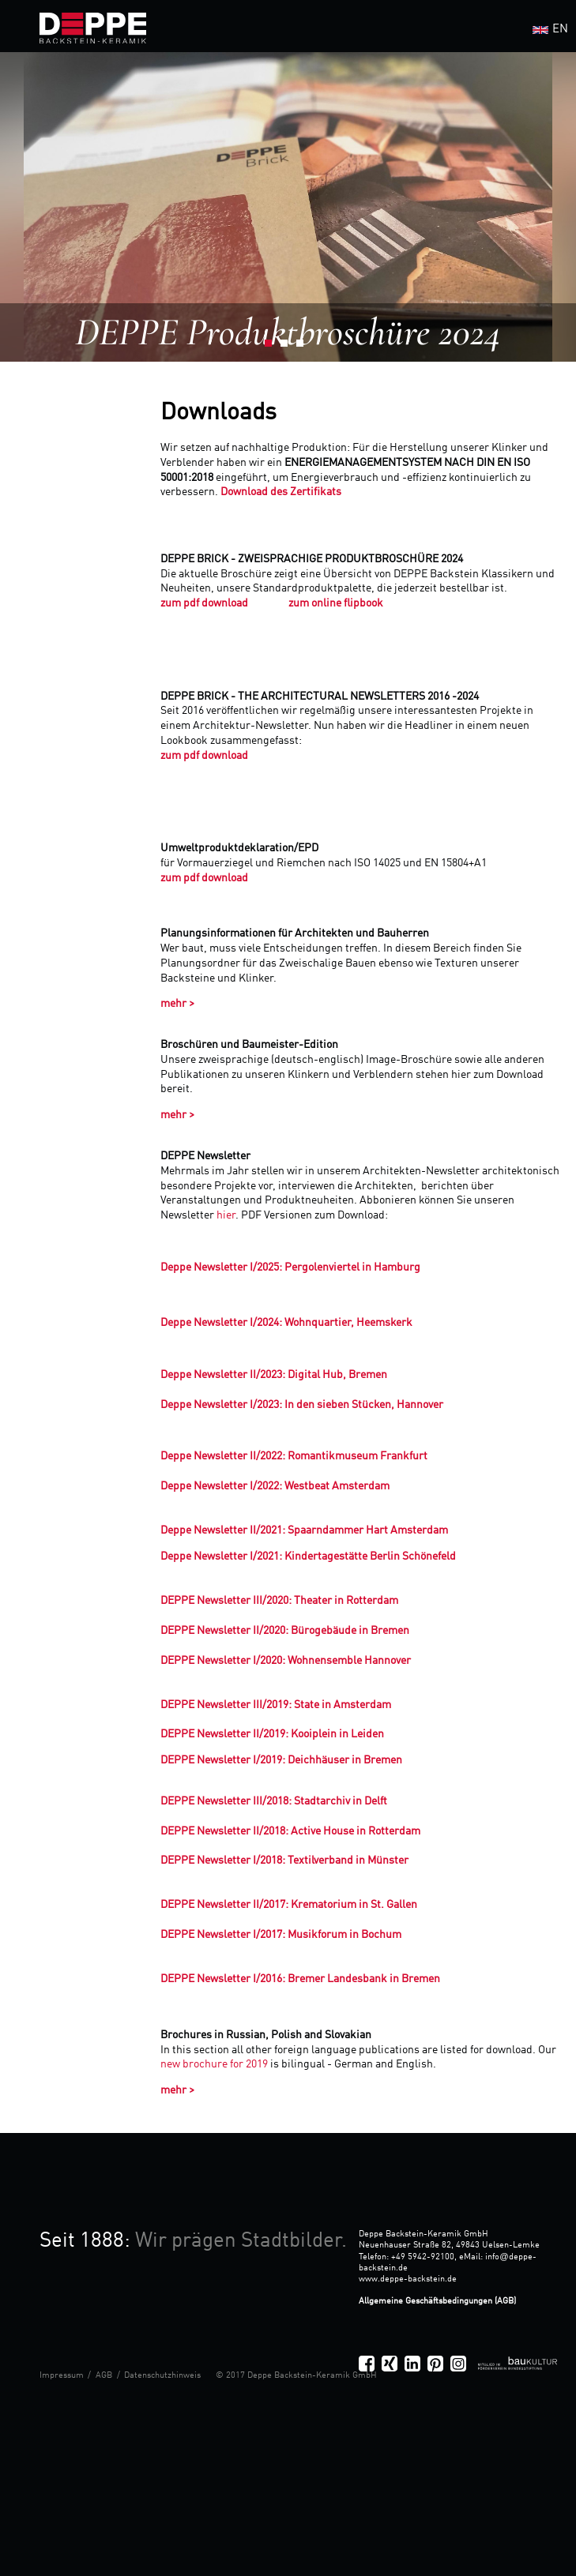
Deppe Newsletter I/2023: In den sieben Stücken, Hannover (301, 1404)
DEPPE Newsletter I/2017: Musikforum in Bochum (280, 1934)
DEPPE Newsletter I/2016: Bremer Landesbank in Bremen (300, 1979)
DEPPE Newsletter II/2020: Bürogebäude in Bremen (284, 1630)
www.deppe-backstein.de (408, 2279)
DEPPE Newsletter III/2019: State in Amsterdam (275, 1704)
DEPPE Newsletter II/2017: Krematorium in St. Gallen (288, 1904)
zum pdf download (205, 603)
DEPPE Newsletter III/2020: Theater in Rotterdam (279, 1600)
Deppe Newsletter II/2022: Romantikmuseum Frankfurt (293, 1456)
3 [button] (304, 347)
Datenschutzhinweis (162, 2375)
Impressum (62, 2375)
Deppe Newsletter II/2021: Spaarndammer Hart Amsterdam (304, 1530)
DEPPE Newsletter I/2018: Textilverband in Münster (284, 1860)
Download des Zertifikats (280, 492)
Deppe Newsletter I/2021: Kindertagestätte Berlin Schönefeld (308, 1556)
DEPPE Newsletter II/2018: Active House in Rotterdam (290, 1831)
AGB (104, 2375)
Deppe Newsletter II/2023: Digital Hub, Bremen (273, 1374)
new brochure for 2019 (215, 2064)
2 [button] (288, 347)
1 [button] (272, 347)
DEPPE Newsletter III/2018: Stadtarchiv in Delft (273, 1801)
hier (225, 1215)
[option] (288, 207)
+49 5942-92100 (422, 2257)
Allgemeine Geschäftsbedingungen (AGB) (437, 2301)
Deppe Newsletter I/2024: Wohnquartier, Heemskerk (286, 1322)
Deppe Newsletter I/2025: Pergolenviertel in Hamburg (290, 1267)
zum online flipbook (335, 603)
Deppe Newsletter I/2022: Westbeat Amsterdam (275, 1486)
